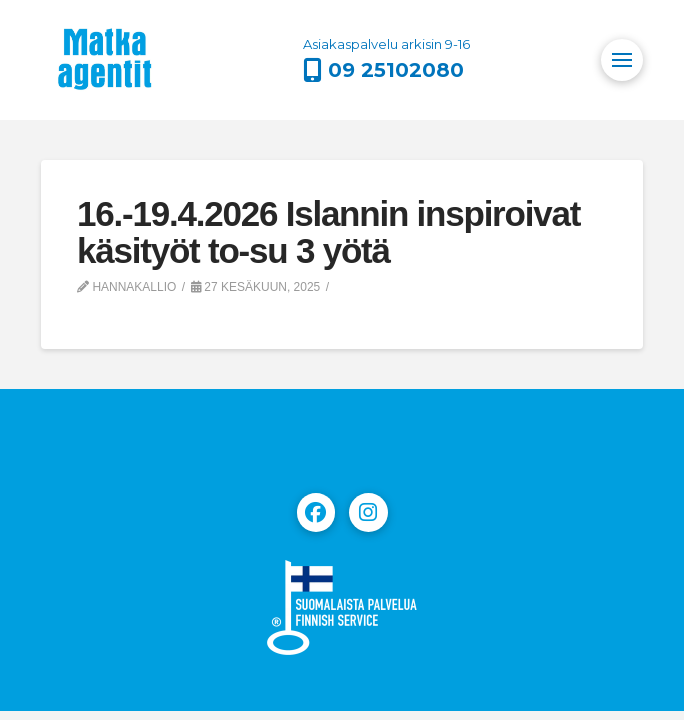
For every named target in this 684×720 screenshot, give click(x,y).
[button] (622, 60)
